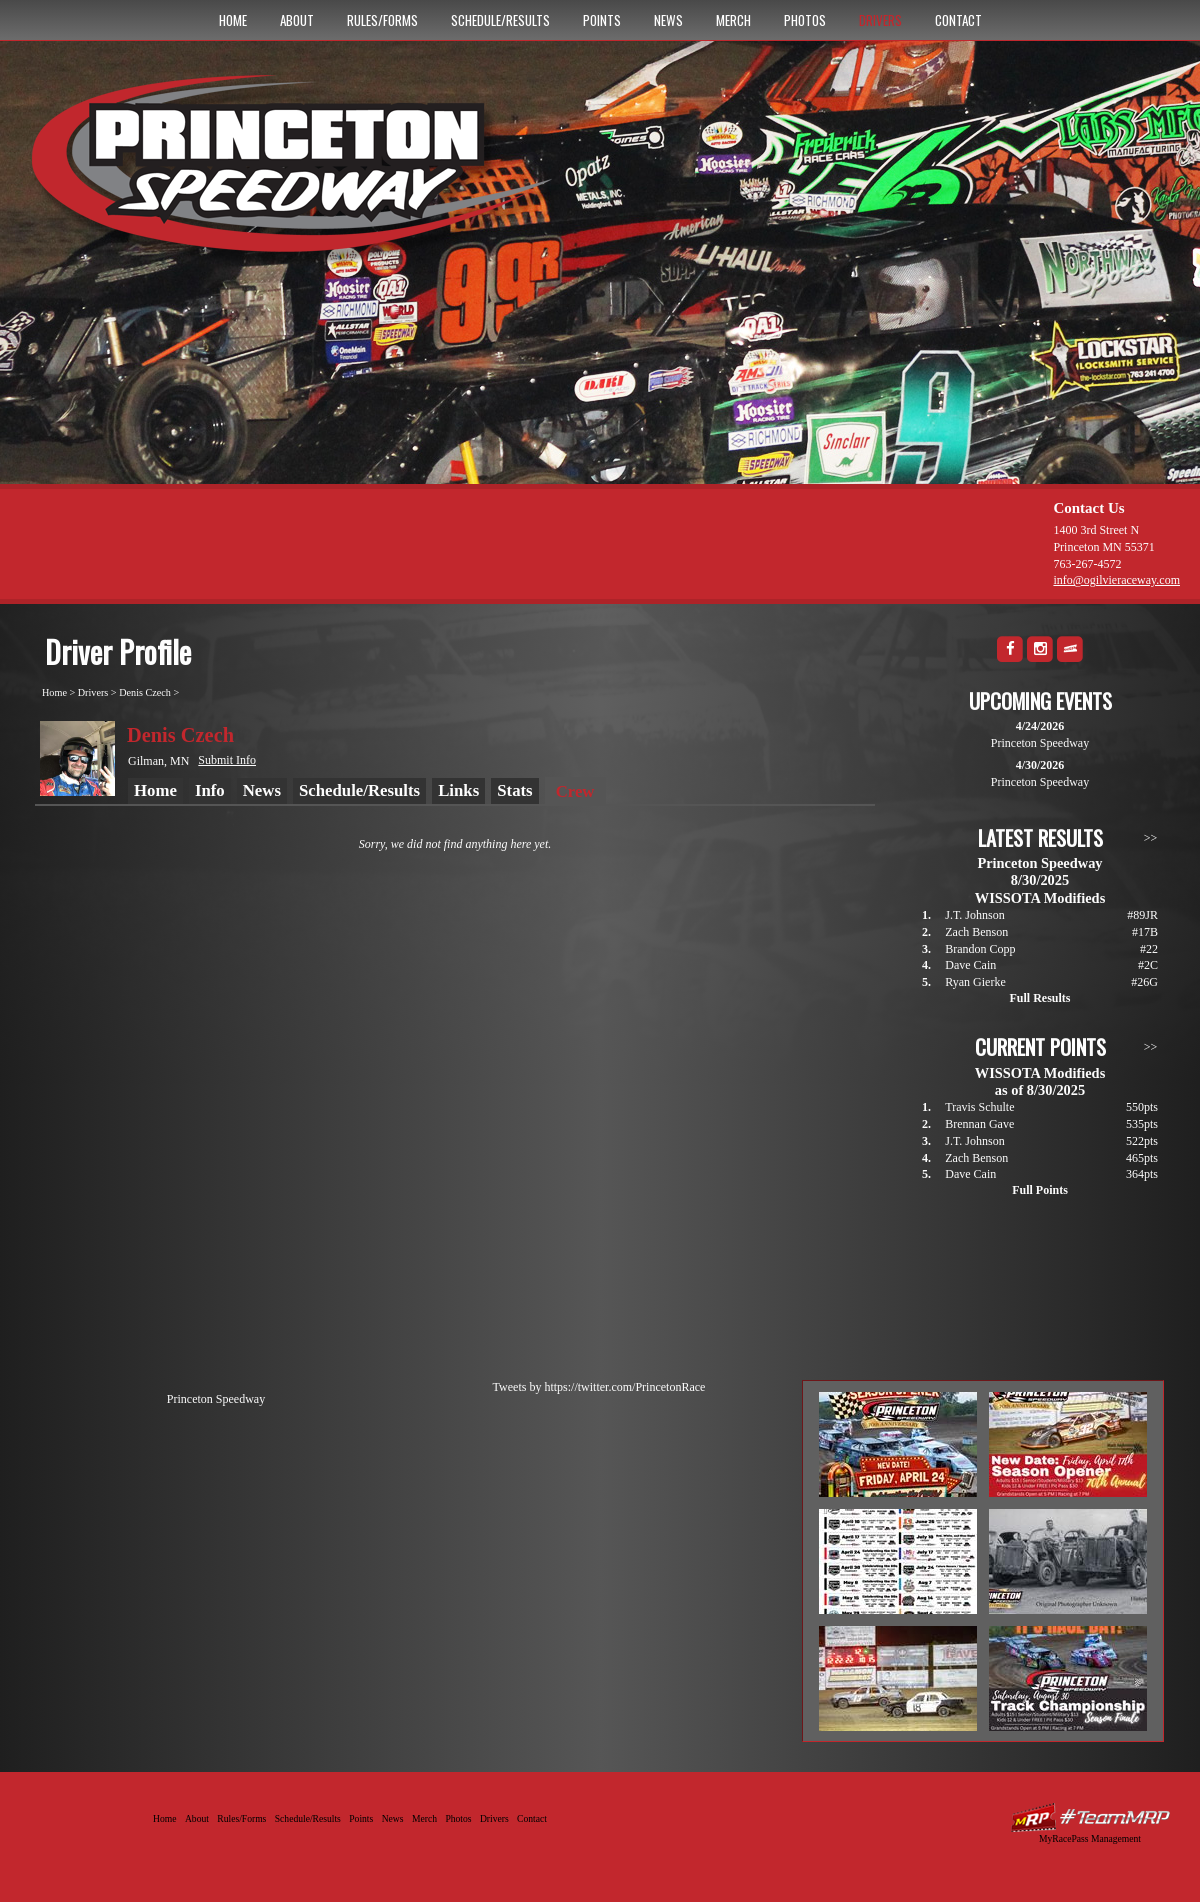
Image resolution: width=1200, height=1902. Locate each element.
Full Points (1040, 1190)
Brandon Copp (980, 949)
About (297, 20)
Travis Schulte (979, 1107)
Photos (805, 20)
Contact (958, 20)
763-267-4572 (1087, 564)
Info (210, 790)
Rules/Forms (382, 20)
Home (233, 20)
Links (458, 790)
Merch (733, 20)
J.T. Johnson (974, 915)
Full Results (1039, 998)
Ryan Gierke (975, 982)
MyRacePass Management (1090, 1838)
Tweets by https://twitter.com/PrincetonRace (599, 1387)
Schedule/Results (500, 20)
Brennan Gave (979, 1124)
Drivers (880, 20)
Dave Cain (970, 965)
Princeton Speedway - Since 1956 (298, 173)
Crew (575, 791)
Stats (514, 790)
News (668, 20)
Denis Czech (145, 692)
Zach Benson (976, 932)
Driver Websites (1090, 1817)
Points (602, 20)
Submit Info (227, 760)
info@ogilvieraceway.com (1116, 580)
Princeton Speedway (216, 1399)
